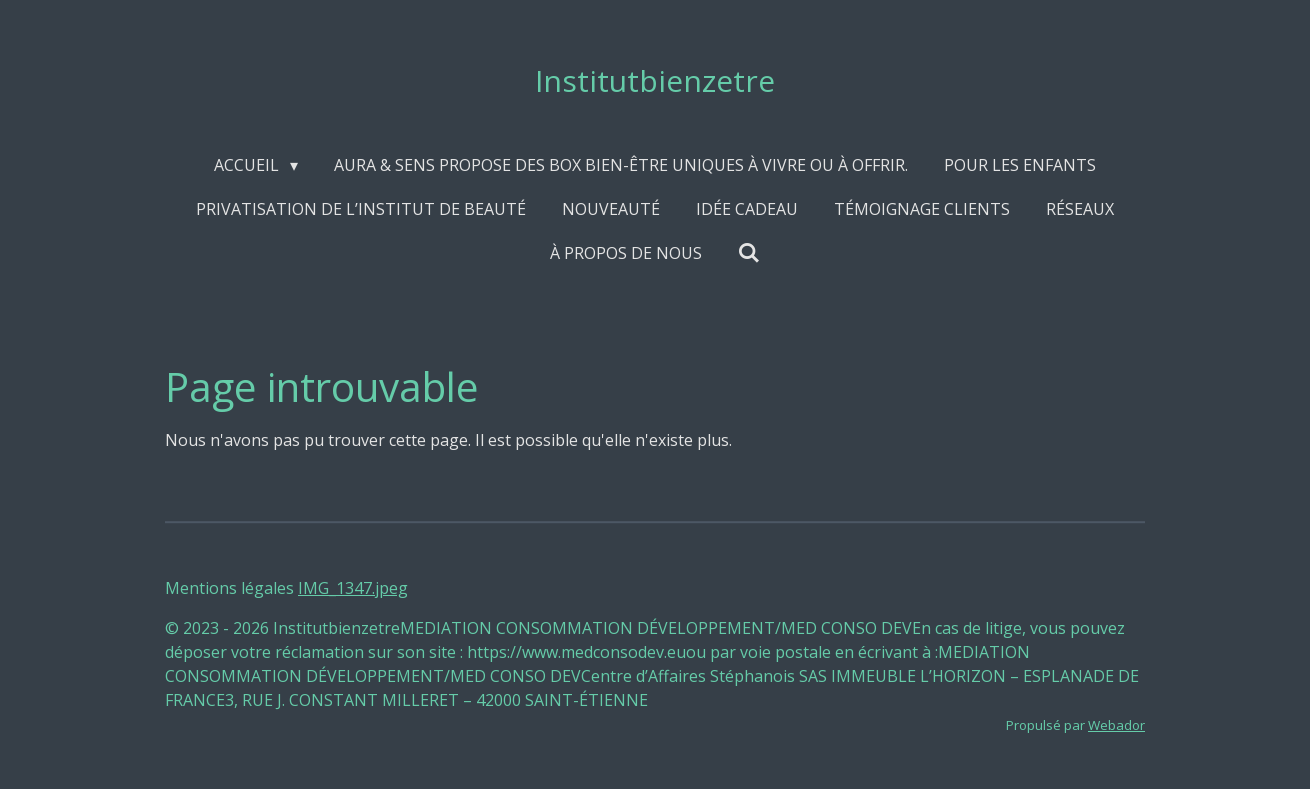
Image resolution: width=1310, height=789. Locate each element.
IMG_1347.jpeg (353, 588)
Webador (1116, 725)
